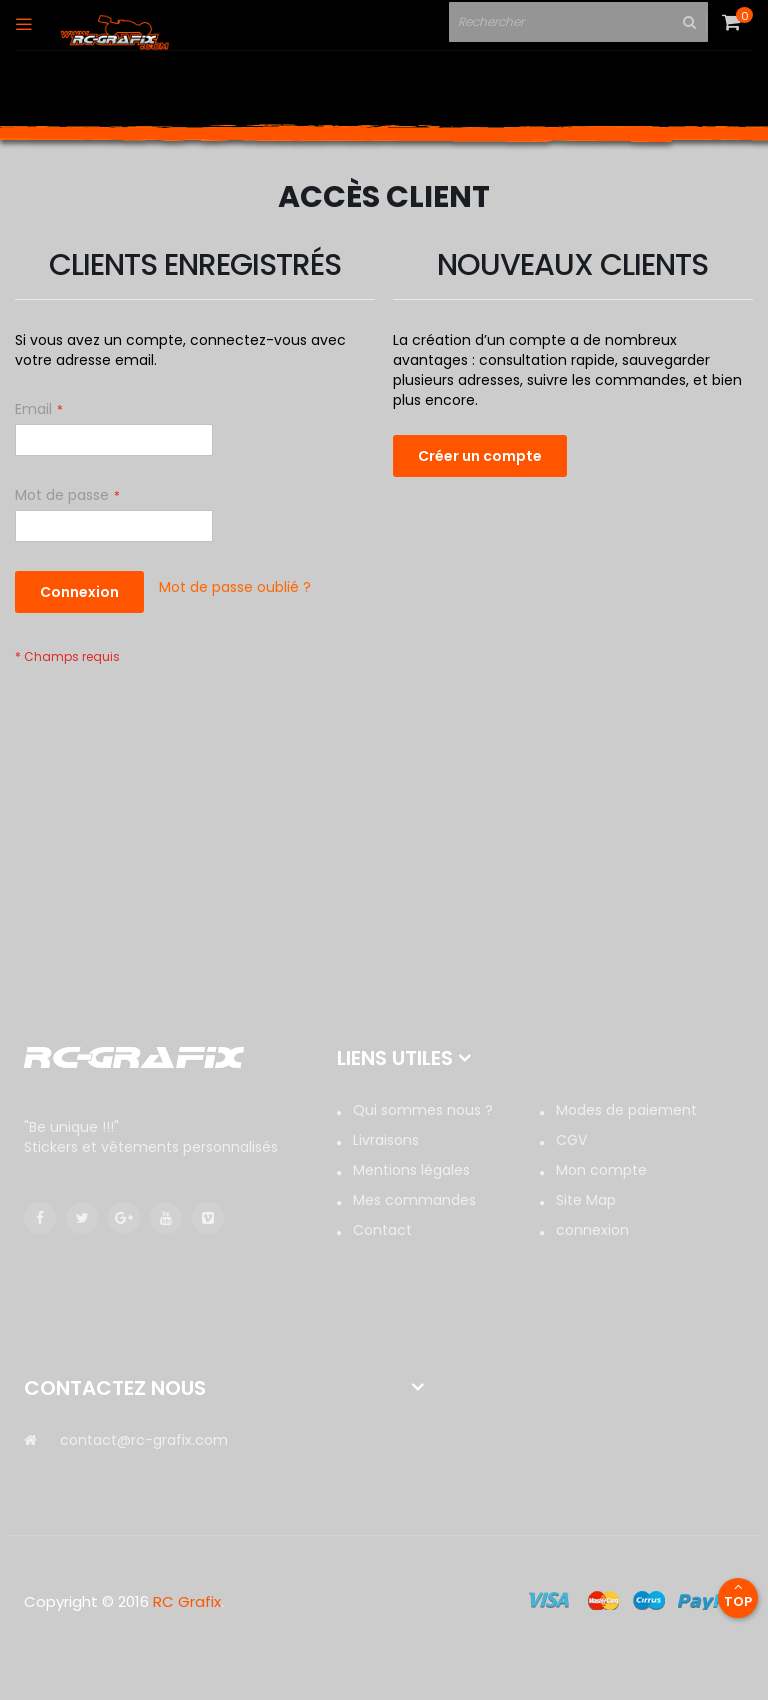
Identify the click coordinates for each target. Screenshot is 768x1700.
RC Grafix (187, 1601)
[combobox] (571, 23)
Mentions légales (411, 1170)
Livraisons (386, 1140)
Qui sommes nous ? (423, 1110)
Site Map (586, 1200)
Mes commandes (414, 1200)
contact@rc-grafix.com (144, 1440)
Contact (382, 1230)
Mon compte (601, 1170)
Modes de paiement (626, 1110)
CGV (571, 1140)
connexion (592, 1230)
